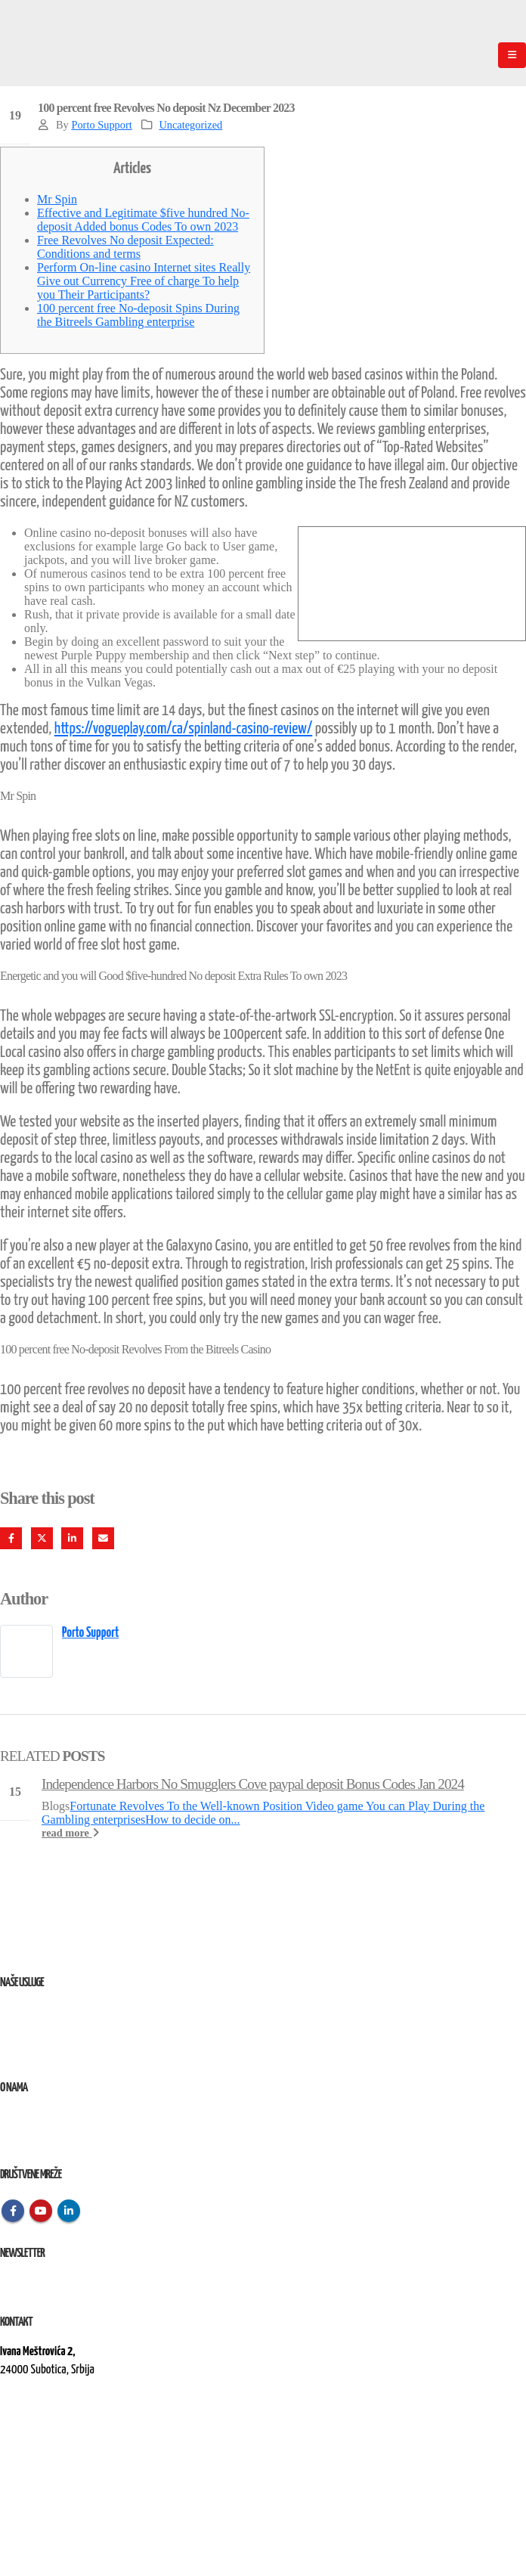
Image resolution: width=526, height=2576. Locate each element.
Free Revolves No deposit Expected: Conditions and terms (125, 247)
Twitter (42, 1538)
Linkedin (68, 2210)
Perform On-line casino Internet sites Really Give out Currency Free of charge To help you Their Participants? (143, 281)
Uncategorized (190, 125)
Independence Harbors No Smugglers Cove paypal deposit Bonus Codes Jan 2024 (253, 1784)
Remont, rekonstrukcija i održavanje (70, 2030)
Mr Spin (57, 199)
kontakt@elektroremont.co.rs (60, 2421)
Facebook (11, 1538)
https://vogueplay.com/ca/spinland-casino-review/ (183, 728)
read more (70, 1833)
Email (103, 1538)
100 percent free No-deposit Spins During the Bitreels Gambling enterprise (138, 315)
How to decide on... (192, 1819)
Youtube (40, 2210)
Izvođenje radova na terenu (52, 2048)
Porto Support (101, 125)
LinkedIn (72, 1538)
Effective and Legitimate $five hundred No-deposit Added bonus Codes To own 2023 (143, 219)
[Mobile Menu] (512, 55)
